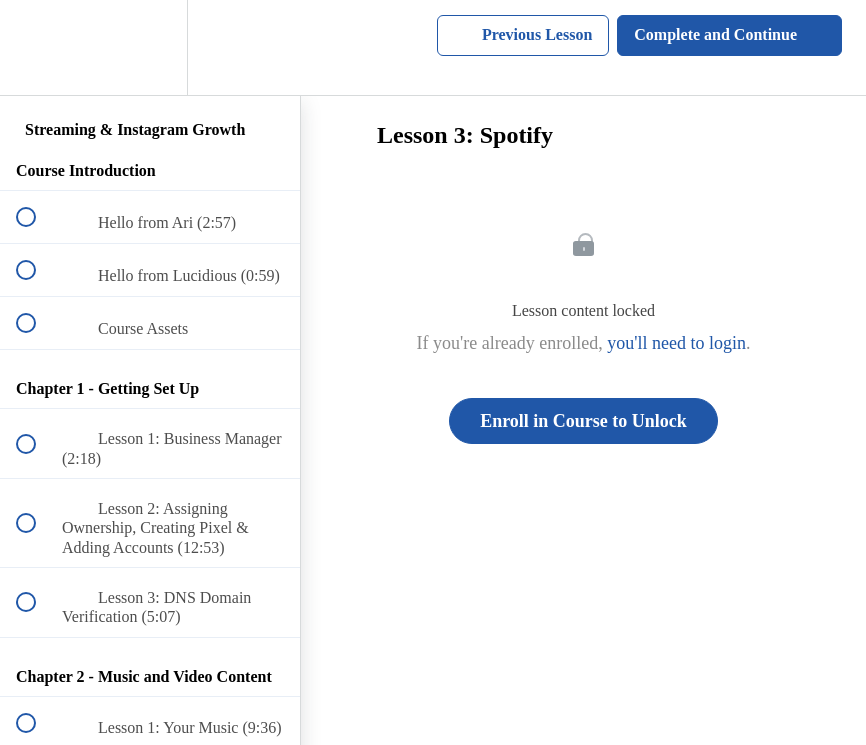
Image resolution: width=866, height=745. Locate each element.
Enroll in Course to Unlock (583, 421)
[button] (37, 47)
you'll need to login (676, 343)
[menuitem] (150, 47)
